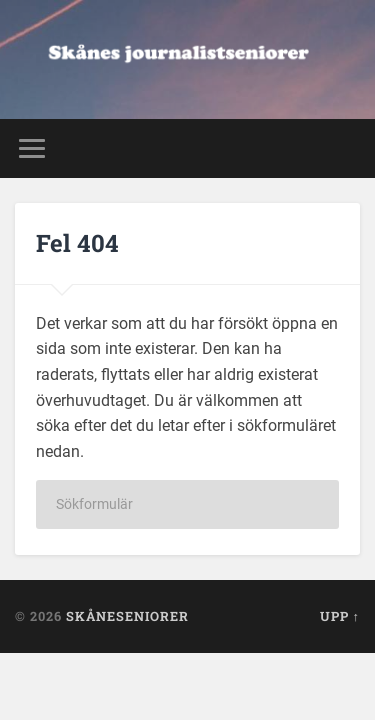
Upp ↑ (340, 616)
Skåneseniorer (127, 616)
